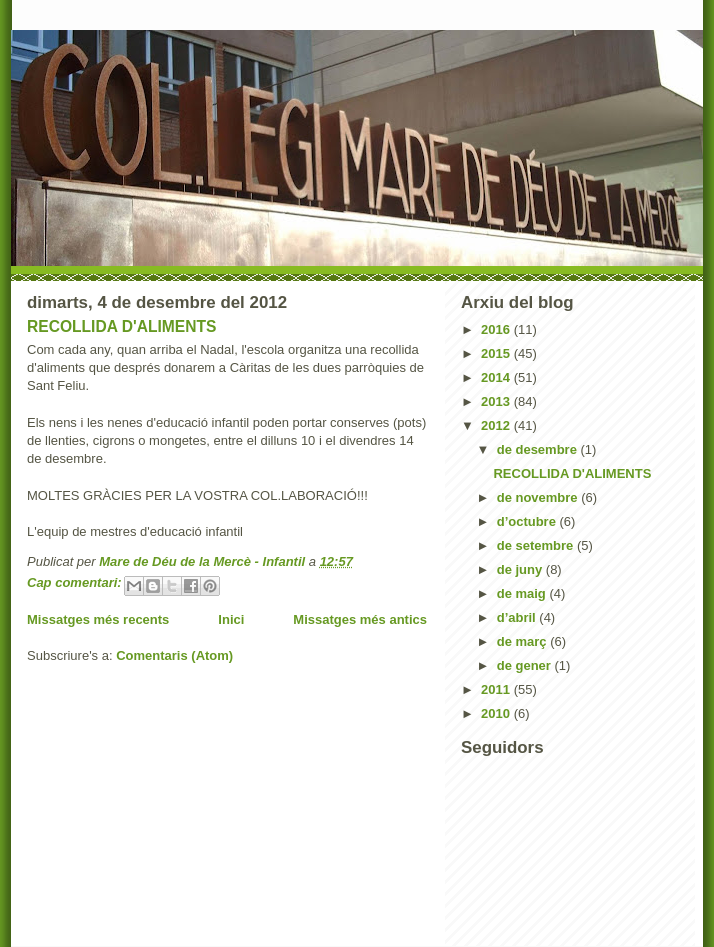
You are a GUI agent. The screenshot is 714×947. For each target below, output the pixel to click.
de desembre (539, 449)
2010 (497, 713)
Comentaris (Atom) (174, 655)
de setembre (537, 545)
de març (523, 641)
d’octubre (528, 521)
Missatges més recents (98, 619)
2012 (497, 425)
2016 (497, 329)
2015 (497, 353)
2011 (497, 689)
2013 (497, 401)
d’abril (518, 617)
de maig (523, 593)
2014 (497, 377)
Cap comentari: (76, 582)
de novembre (539, 497)
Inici (231, 619)
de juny (521, 569)
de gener (526, 665)
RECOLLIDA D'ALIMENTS (121, 326)
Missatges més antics (360, 619)
